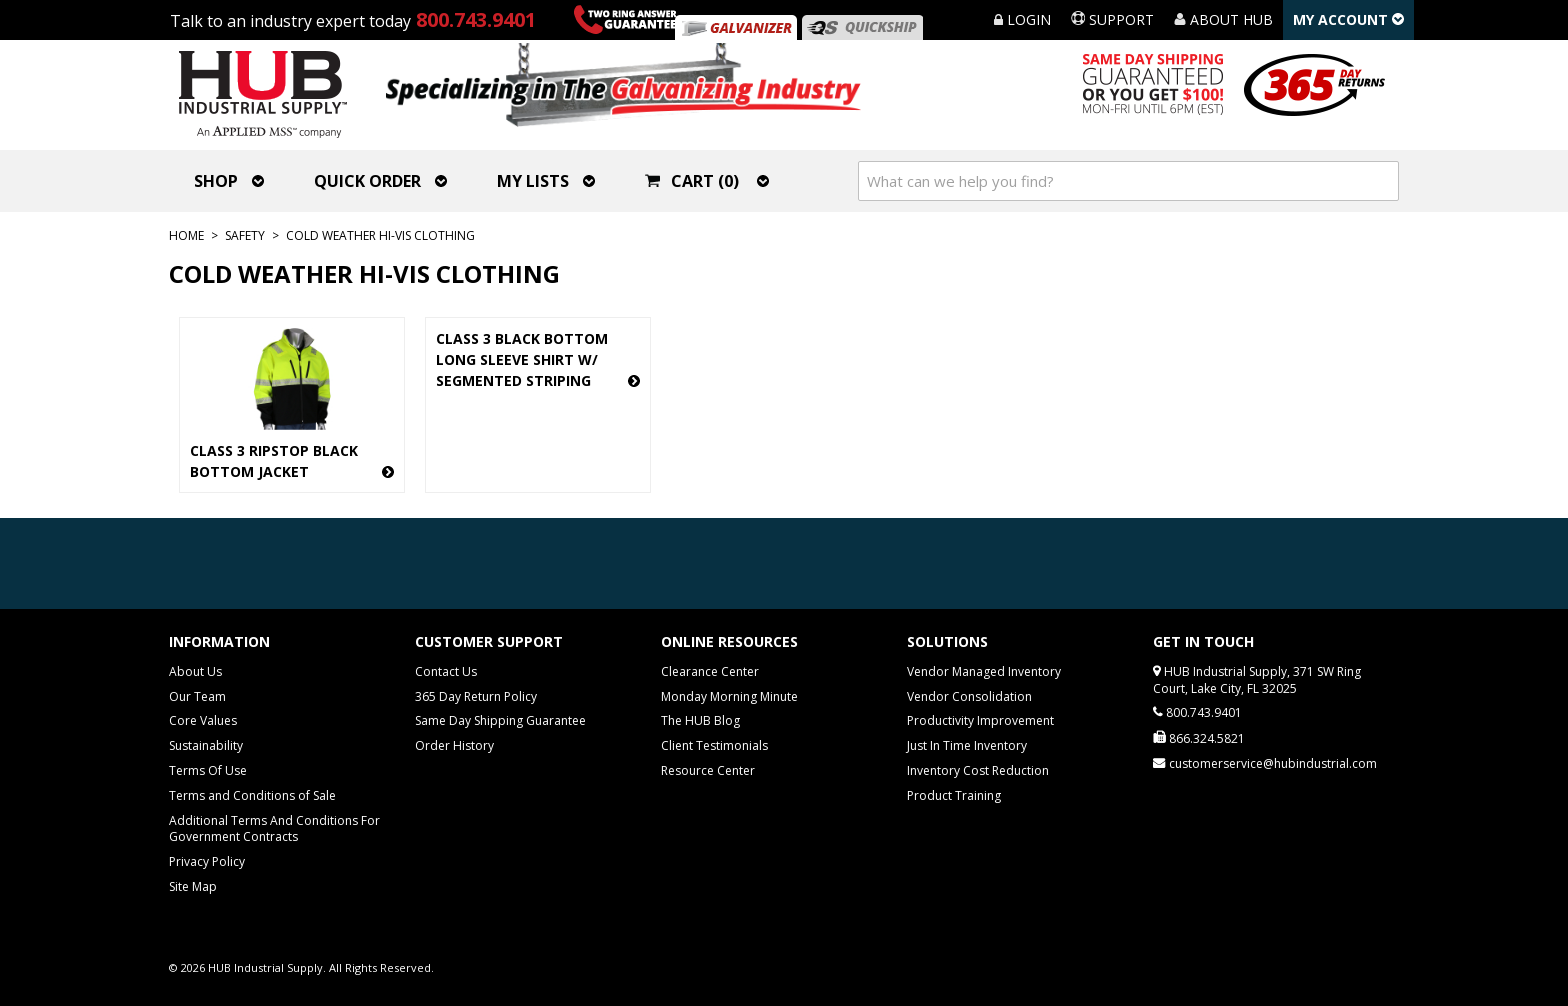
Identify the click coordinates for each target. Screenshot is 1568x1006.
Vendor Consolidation (969, 696)
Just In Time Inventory (967, 745)
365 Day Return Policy (476, 696)
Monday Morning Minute (729, 696)
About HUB (1223, 19)
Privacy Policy (207, 861)
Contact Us (446, 671)
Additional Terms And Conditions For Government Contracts (274, 829)
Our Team (197, 696)
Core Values (203, 720)
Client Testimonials (714, 745)
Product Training (954, 795)
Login (1022, 19)
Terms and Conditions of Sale (252, 795)
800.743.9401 (476, 19)
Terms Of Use (208, 770)
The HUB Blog (700, 720)
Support (1112, 19)
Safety (245, 235)
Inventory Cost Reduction (978, 770)
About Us (195, 671)
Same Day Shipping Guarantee (500, 720)
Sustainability (206, 745)
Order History (454, 745)
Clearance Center (710, 671)
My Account (1348, 19)
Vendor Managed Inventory (984, 671)
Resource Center (708, 770)
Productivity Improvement (980, 720)
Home (186, 235)
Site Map (193, 886)
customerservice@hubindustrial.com (1273, 763)
